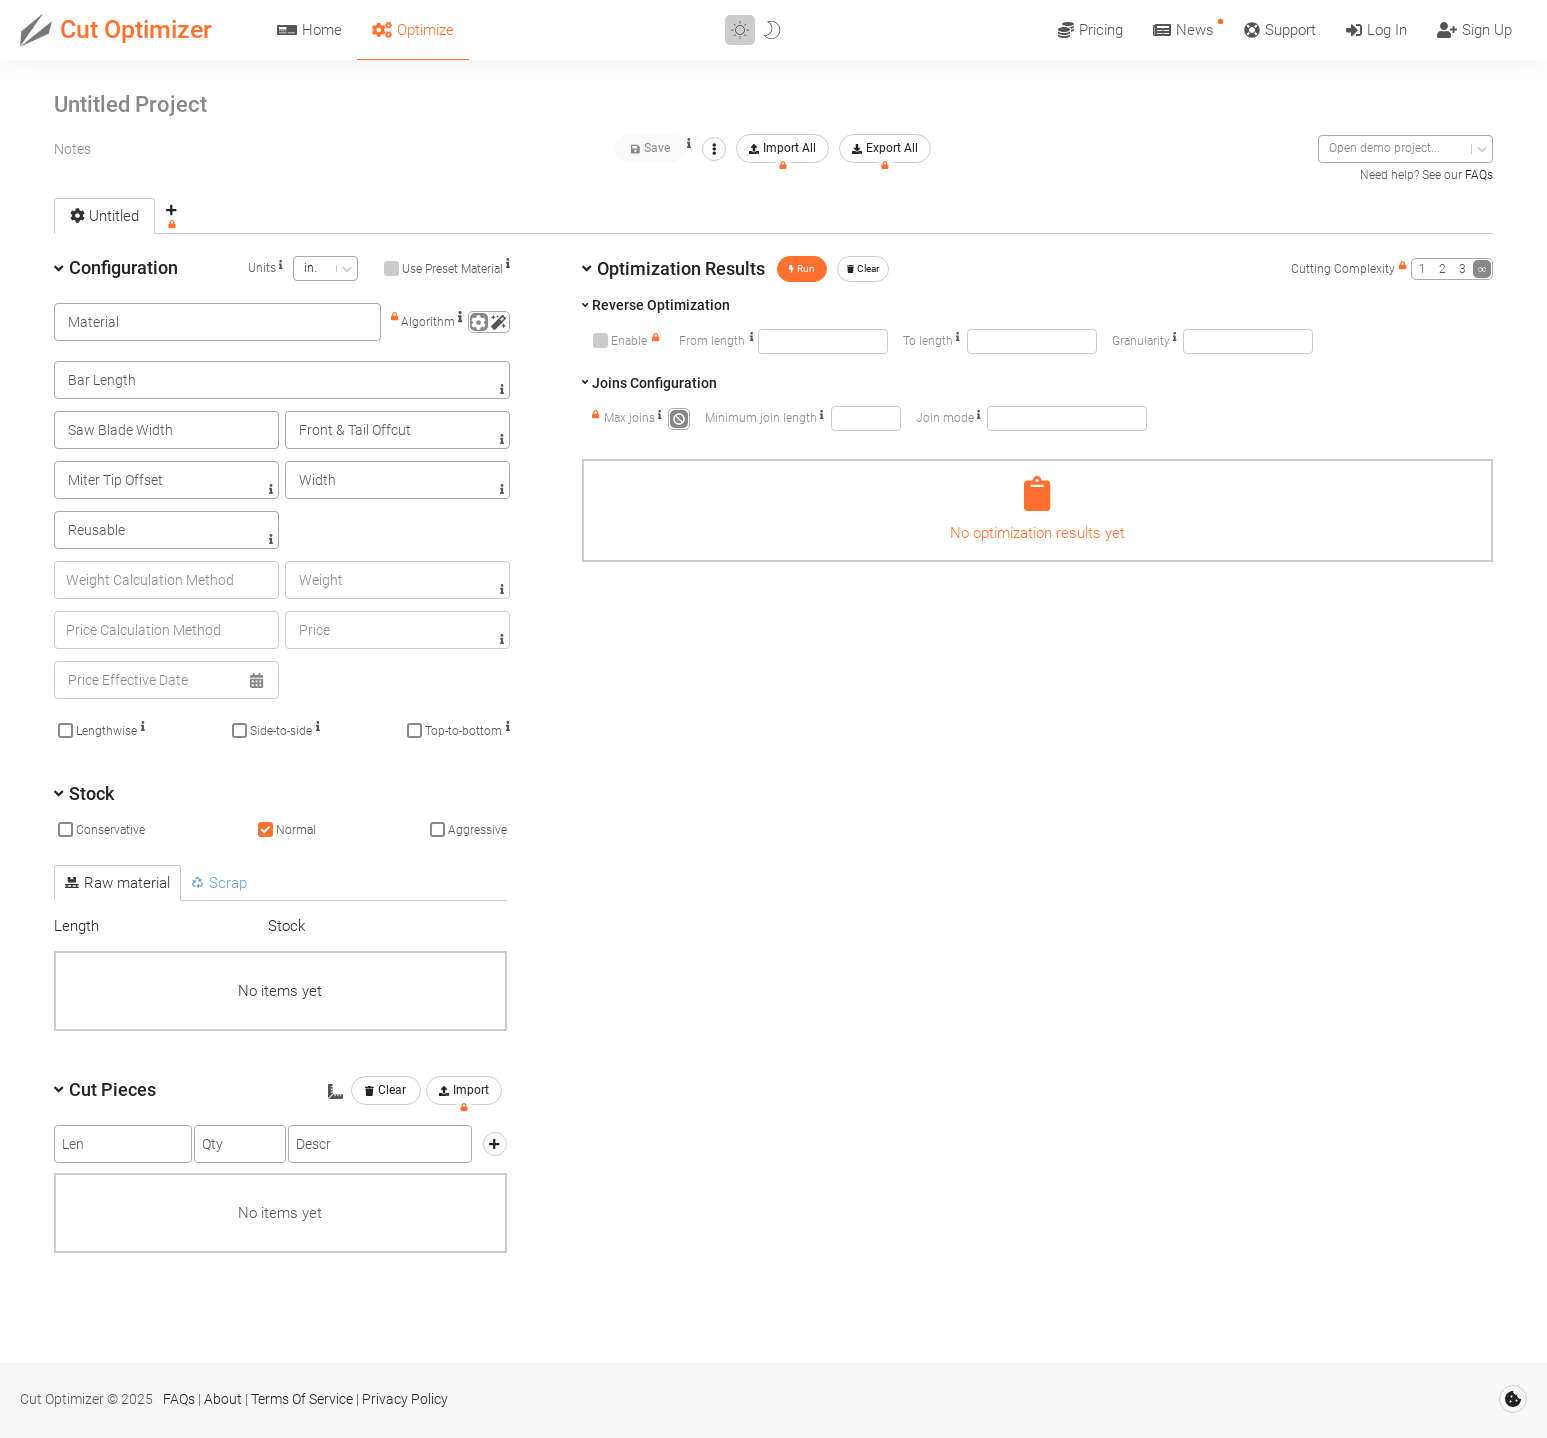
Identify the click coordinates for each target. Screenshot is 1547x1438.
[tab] (172, 215)
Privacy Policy (405, 1399)
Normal (296, 830)
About (223, 1399)
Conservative (110, 830)
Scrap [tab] (219, 883)
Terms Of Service (302, 1399)
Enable (629, 341)
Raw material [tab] (118, 883)
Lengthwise (106, 731)
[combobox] (1330, 149)
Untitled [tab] (104, 216)
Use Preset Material (452, 269)
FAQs (1479, 175)
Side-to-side (281, 731)
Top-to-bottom (463, 731)
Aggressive (477, 830)
